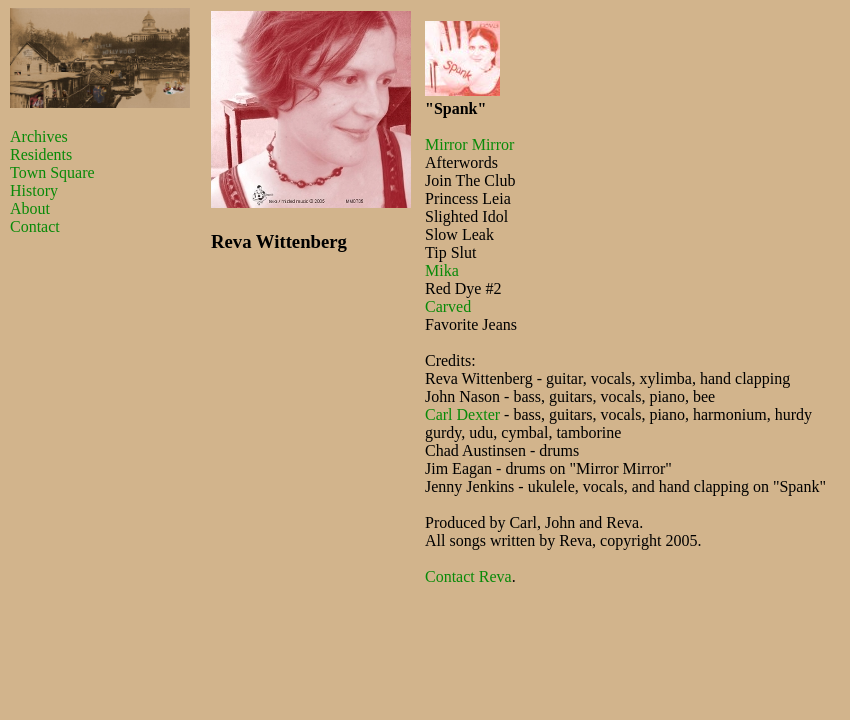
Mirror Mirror (469, 144)
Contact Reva (468, 576)
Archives (39, 136)
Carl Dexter (462, 414)
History (34, 190)
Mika (442, 270)
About (30, 208)
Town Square (52, 172)
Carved (448, 306)
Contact (35, 226)
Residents (41, 154)
